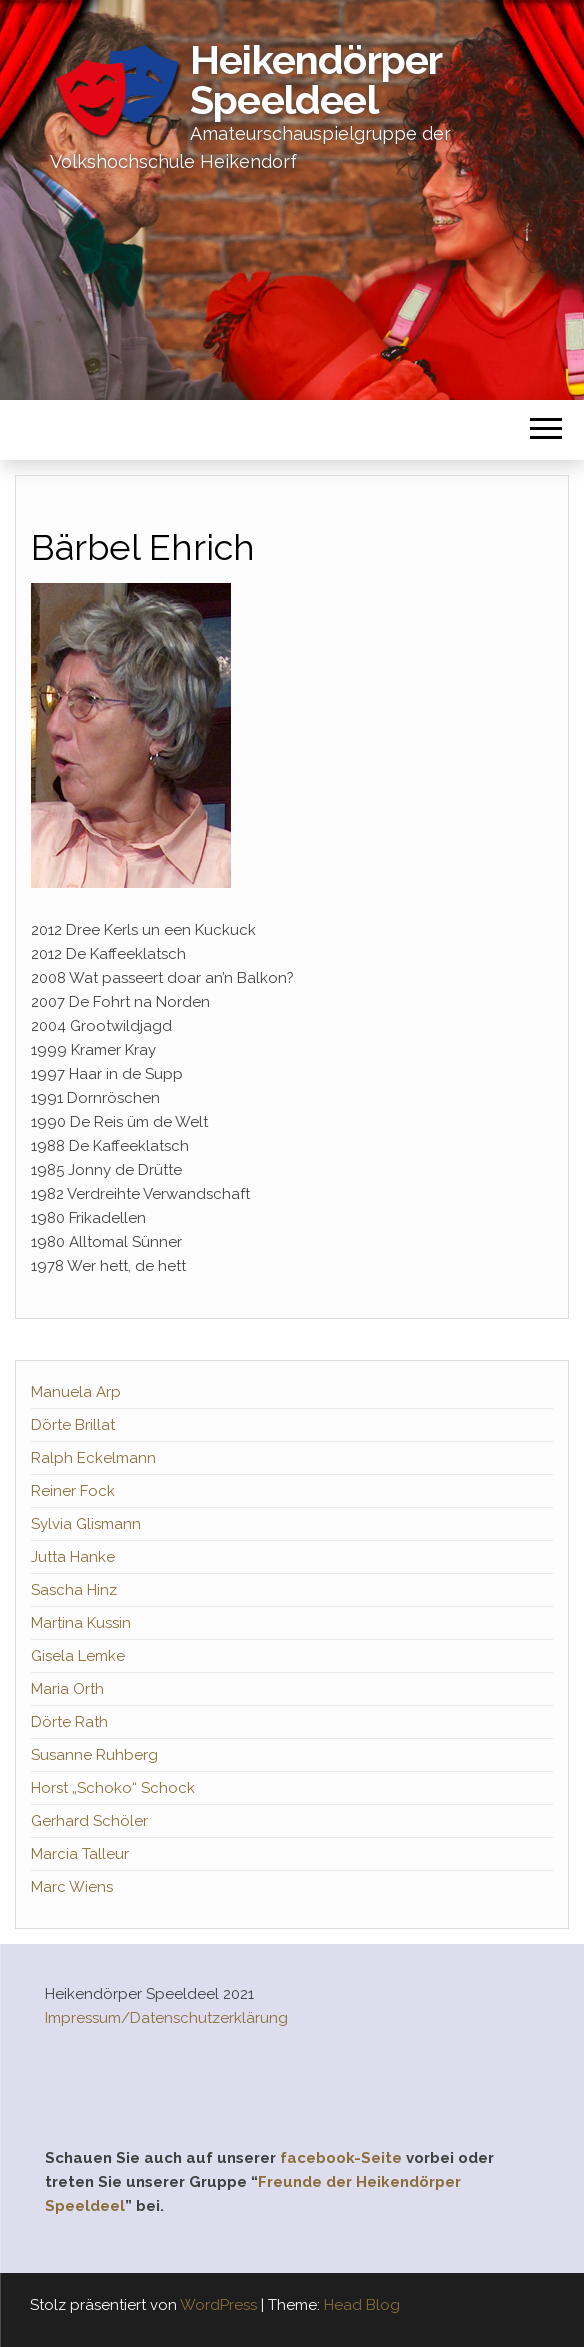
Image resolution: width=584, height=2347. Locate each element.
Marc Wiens (72, 1887)
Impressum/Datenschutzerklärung (166, 2018)
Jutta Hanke (73, 1557)
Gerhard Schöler (89, 1821)
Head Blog (362, 2305)
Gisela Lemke (78, 1656)
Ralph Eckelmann (93, 1458)
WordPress (218, 2305)
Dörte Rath (69, 1722)
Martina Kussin (81, 1623)
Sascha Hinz (74, 1590)
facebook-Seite (341, 2158)
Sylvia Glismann (86, 1524)
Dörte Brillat (73, 1425)
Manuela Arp (76, 1392)
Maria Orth (67, 1689)
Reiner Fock (73, 1491)
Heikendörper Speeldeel (315, 79)
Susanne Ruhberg (94, 1755)
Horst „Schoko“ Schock (113, 1788)
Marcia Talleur (80, 1854)
